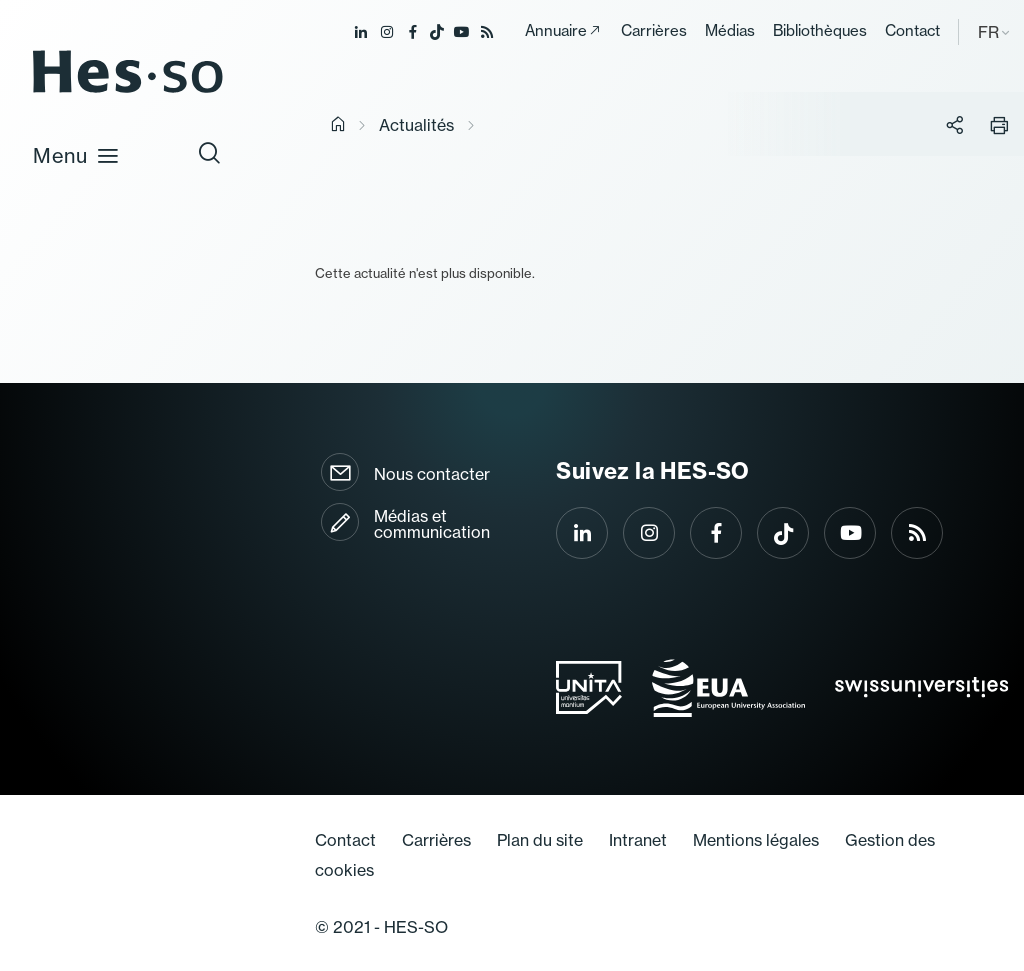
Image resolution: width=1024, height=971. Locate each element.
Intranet (638, 840)
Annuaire (556, 30)
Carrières (654, 30)
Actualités (416, 125)
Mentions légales (756, 840)
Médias (730, 30)
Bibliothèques (820, 30)
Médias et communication (432, 524)
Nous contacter (432, 474)
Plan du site (540, 840)
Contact (912, 30)
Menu (76, 155)
